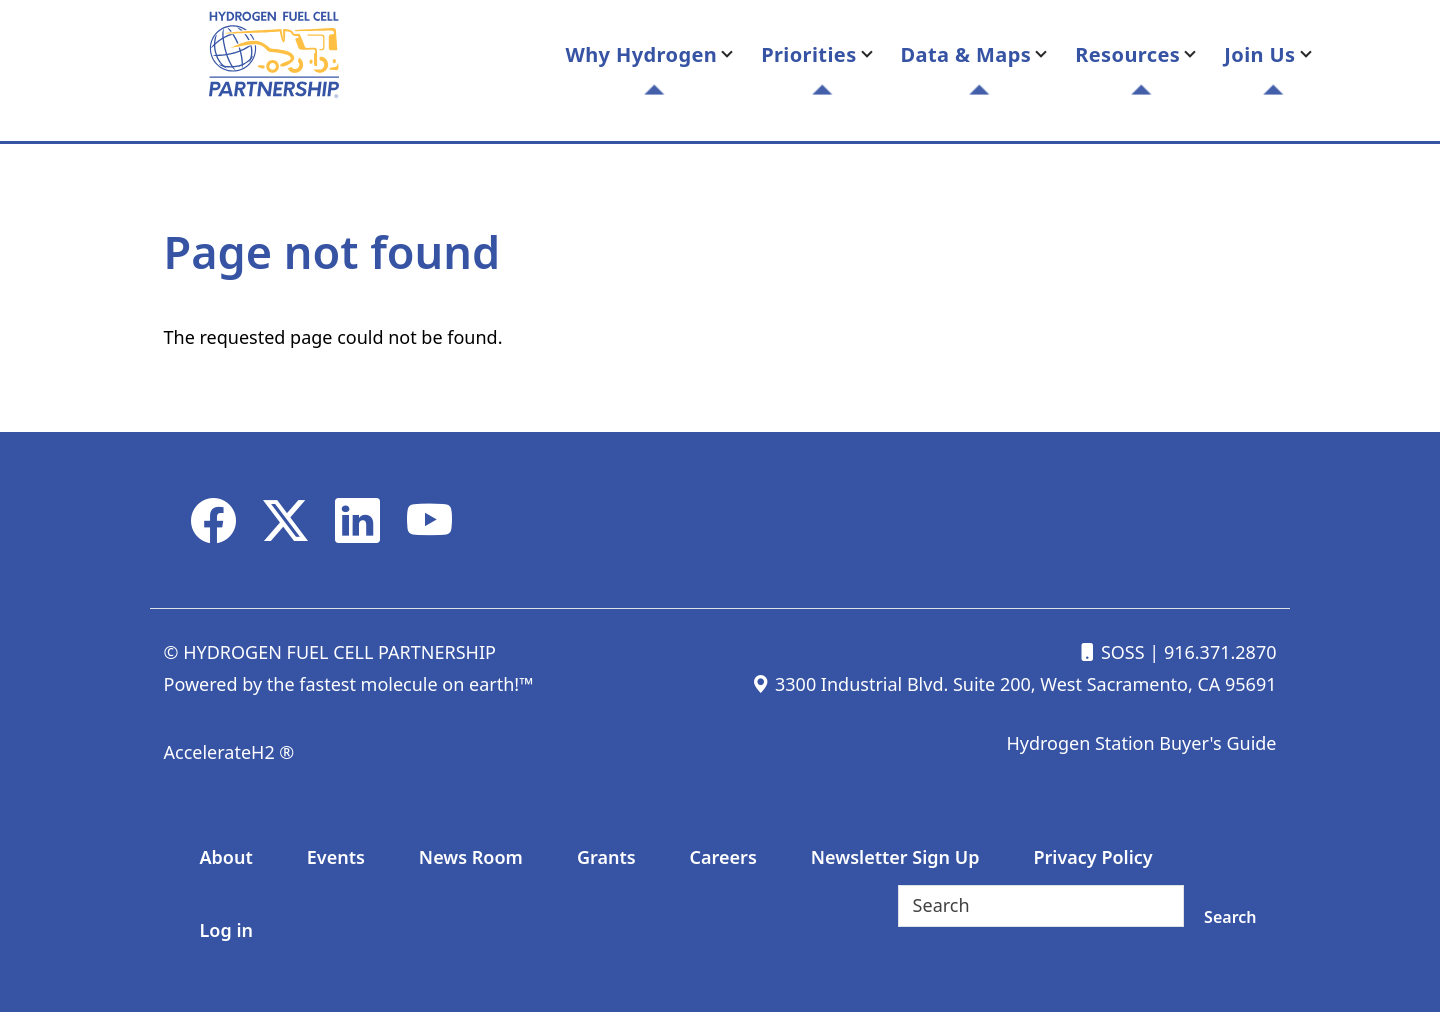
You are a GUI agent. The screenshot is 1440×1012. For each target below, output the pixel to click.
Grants (606, 857)
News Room (471, 857)
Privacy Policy (1092, 857)
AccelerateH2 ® (229, 752)
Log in (226, 930)
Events (336, 857)
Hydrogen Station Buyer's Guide (1141, 743)
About (226, 857)
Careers (723, 857)
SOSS (1111, 652)
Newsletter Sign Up (895, 857)
